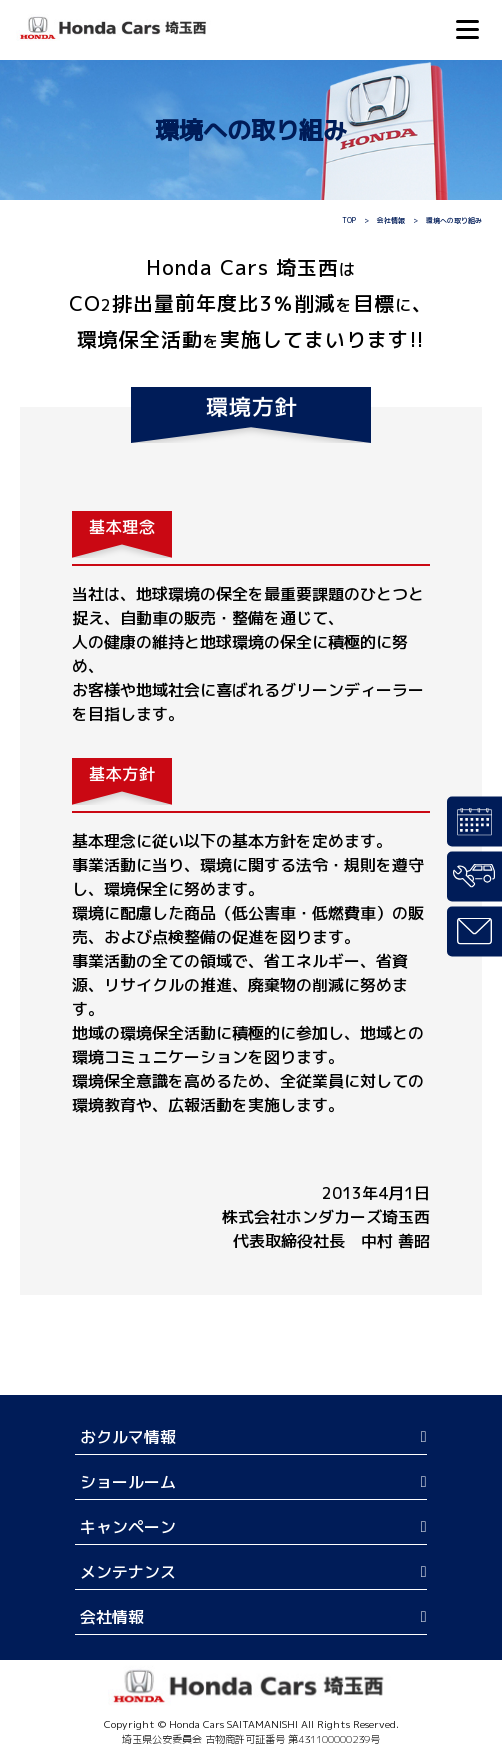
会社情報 (391, 220)
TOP (349, 220)
